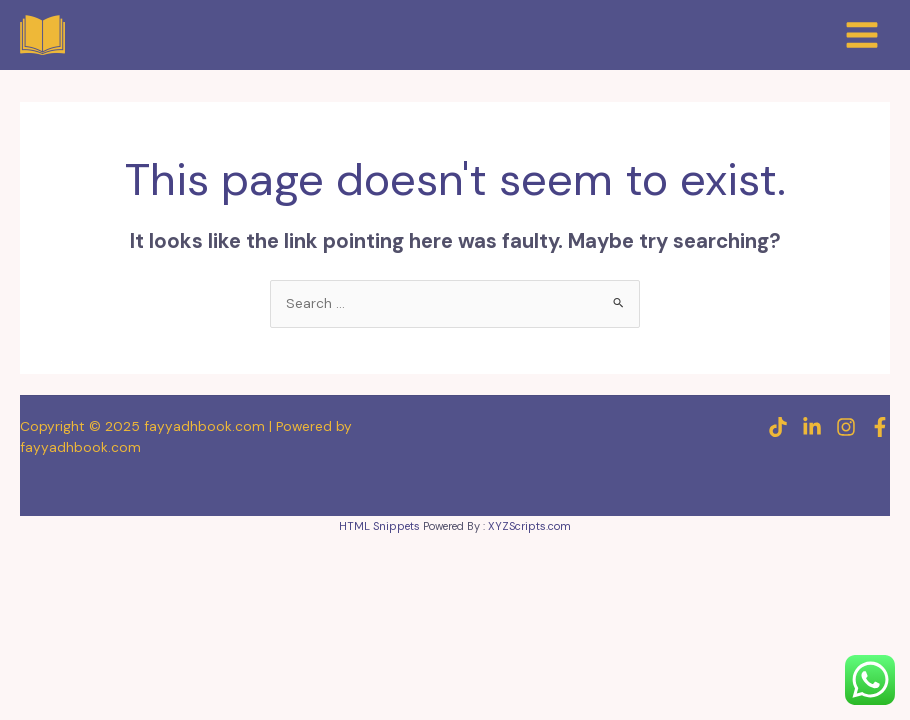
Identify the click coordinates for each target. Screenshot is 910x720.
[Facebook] (880, 427)
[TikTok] (778, 427)
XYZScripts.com (529, 526)
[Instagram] (846, 427)
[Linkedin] (812, 427)
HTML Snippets (379, 526)
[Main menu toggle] (862, 34)
